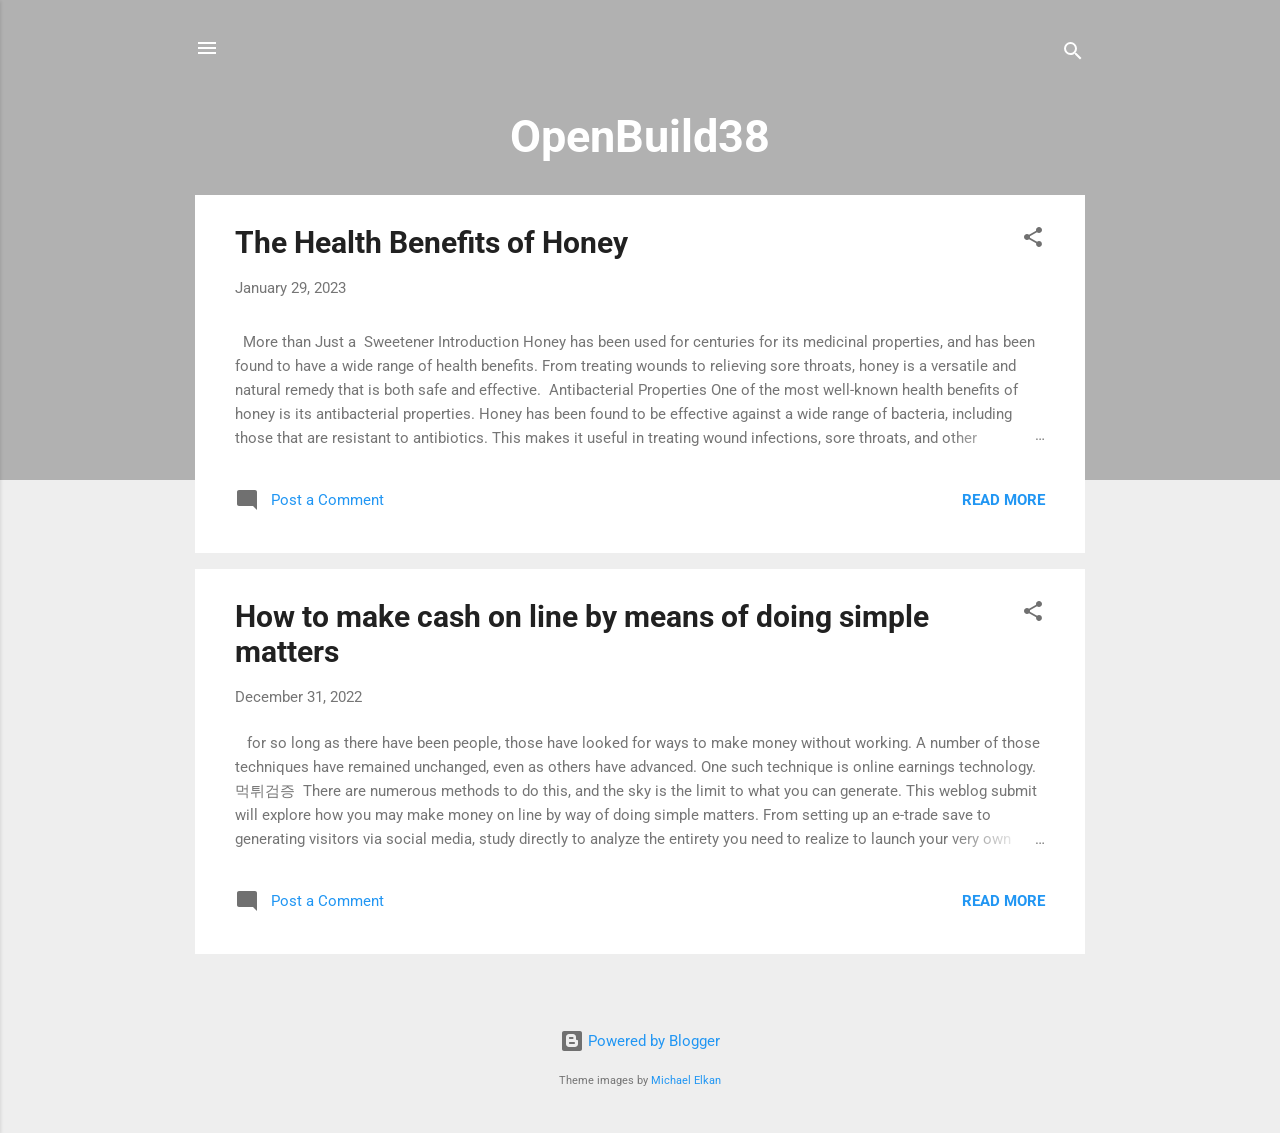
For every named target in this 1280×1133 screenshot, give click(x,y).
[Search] (1073, 54)
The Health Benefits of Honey (431, 242)
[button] (1033, 240)
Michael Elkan (686, 1080)
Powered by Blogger (640, 1041)
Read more (1003, 500)
